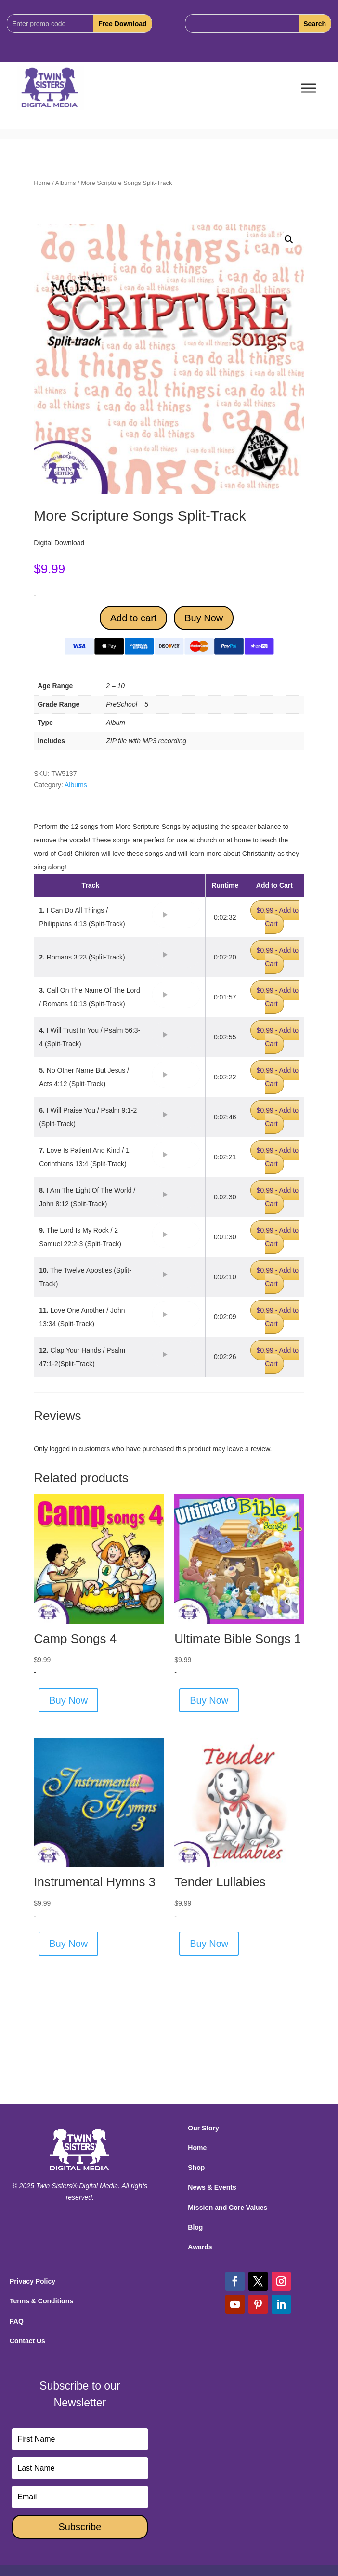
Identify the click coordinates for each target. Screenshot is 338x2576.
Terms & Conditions (41, 2301)
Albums (65, 182)
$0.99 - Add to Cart (278, 917)
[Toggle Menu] (308, 88)
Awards (200, 2247)
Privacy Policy (32, 2281)
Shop (196, 2167)
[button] (289, 239)
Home (42, 182)
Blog (195, 2227)
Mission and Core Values (227, 2207)
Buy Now (203, 618)
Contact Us (27, 2341)
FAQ (17, 2321)
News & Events (212, 2187)
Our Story (203, 2128)
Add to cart (133, 618)
